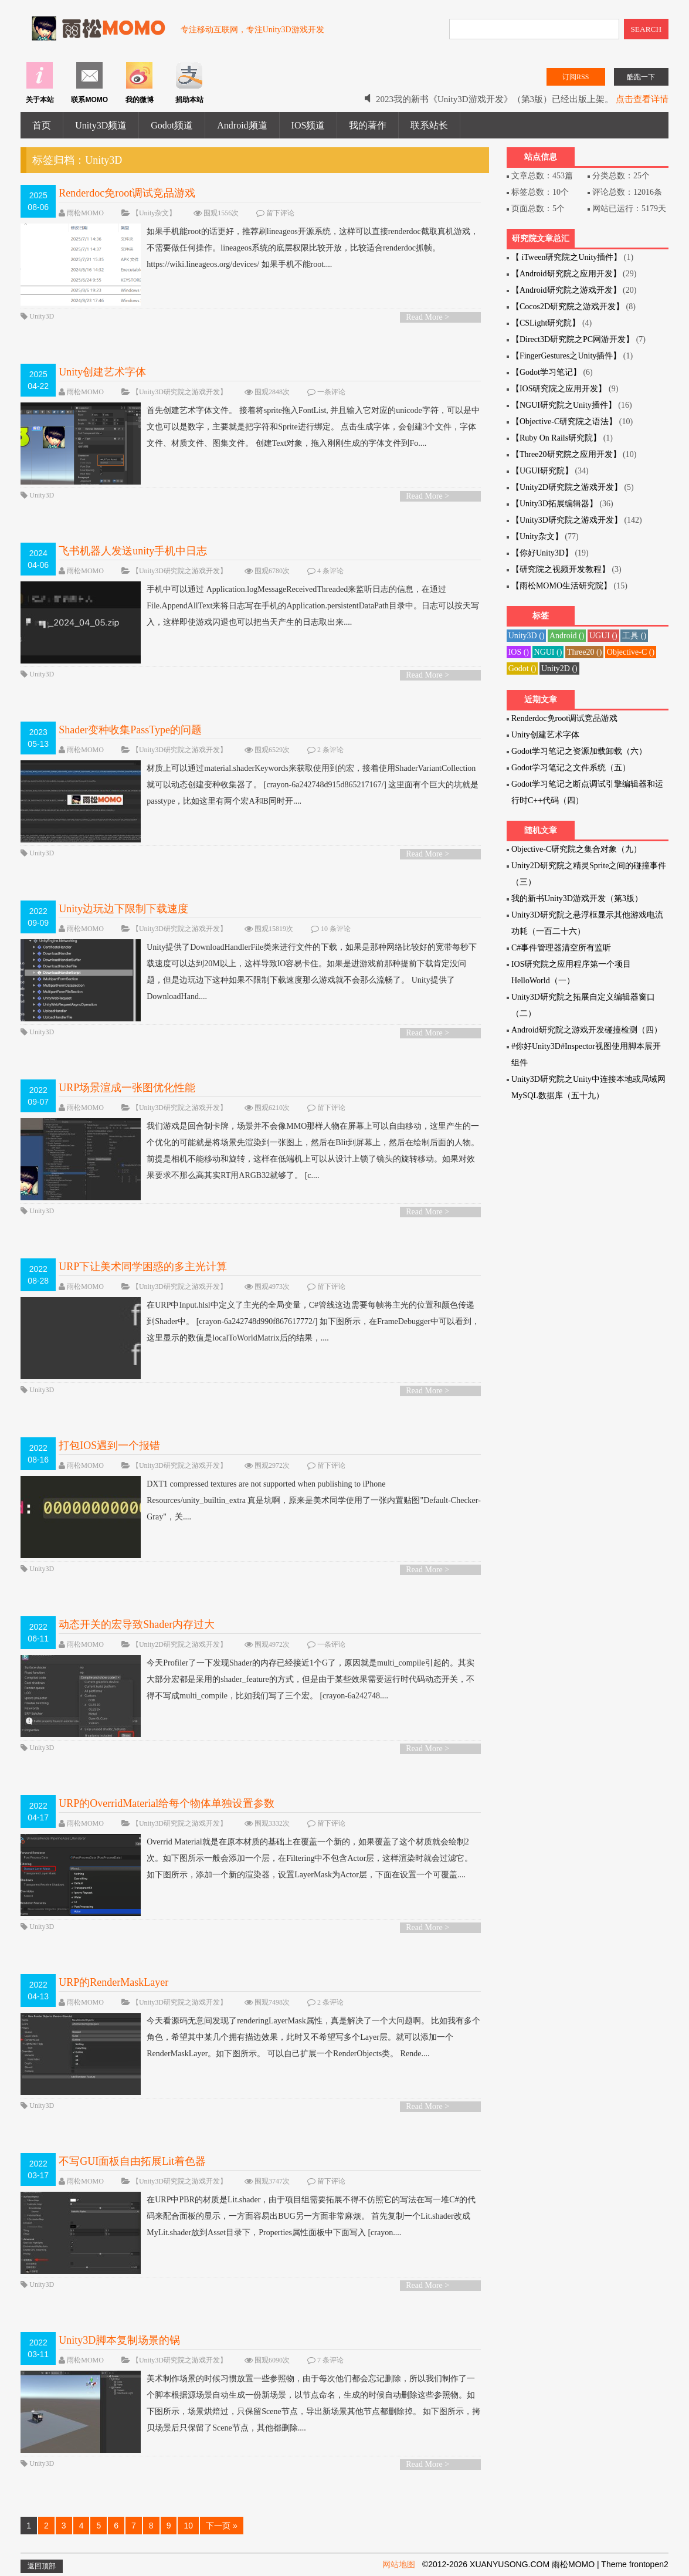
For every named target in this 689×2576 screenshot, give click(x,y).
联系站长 (429, 125)
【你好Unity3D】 (542, 553)
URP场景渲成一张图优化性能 (127, 1088)
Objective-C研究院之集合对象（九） (576, 849)
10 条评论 (336, 929)
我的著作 (367, 125)
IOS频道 (308, 125)
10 (188, 2525)
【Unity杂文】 (154, 213)
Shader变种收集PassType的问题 (130, 730)
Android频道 (242, 125)
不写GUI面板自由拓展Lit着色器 (132, 2161)
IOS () (518, 652)
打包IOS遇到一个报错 (109, 1445)
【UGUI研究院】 (542, 470)
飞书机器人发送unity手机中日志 (133, 551)
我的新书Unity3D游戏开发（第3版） (577, 898)
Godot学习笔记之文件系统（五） (570, 767)
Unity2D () (559, 668)
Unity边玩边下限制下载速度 (123, 909)
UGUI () (603, 635)
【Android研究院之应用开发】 (566, 273)
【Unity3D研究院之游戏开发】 (179, 392)
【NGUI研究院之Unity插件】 (563, 405)
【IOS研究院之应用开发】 (559, 388)
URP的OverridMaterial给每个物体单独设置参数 (166, 1803)
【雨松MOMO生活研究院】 (561, 585)
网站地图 (398, 2564)
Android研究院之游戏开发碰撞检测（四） (586, 1029)
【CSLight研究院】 (545, 323)
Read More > (427, 317)
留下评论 (280, 213)
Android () (567, 635)
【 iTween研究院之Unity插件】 (566, 257)
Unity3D (41, 316)
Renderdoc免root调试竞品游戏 (127, 193)
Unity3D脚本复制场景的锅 (119, 2340)
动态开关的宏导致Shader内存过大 (137, 1624)
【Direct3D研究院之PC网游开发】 (572, 339)
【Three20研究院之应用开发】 (566, 454)
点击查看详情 (642, 99)
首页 (41, 125)
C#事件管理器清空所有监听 (561, 947)
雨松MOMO (85, 213)
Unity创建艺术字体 (102, 372)
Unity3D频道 (101, 125)
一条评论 (331, 392)
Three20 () (584, 652)
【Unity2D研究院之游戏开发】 (179, 1644)
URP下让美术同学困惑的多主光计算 (143, 1266)
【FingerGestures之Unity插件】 (566, 355)
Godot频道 (172, 125)
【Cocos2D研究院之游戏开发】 (567, 306)
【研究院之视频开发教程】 (560, 569)
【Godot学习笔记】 (546, 372)
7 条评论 (330, 2360)
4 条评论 (330, 571)
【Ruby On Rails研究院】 (556, 438)
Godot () (522, 668)
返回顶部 (42, 2566)
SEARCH (645, 29)
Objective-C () (630, 652)
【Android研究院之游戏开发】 (566, 290)
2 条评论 (330, 750)
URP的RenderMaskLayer (113, 1982)
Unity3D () (526, 635)
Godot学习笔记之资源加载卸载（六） (579, 751)
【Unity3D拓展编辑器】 (554, 503)
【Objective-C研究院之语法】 (564, 421)
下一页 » (221, 2525)
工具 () (634, 635)
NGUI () (548, 652)
